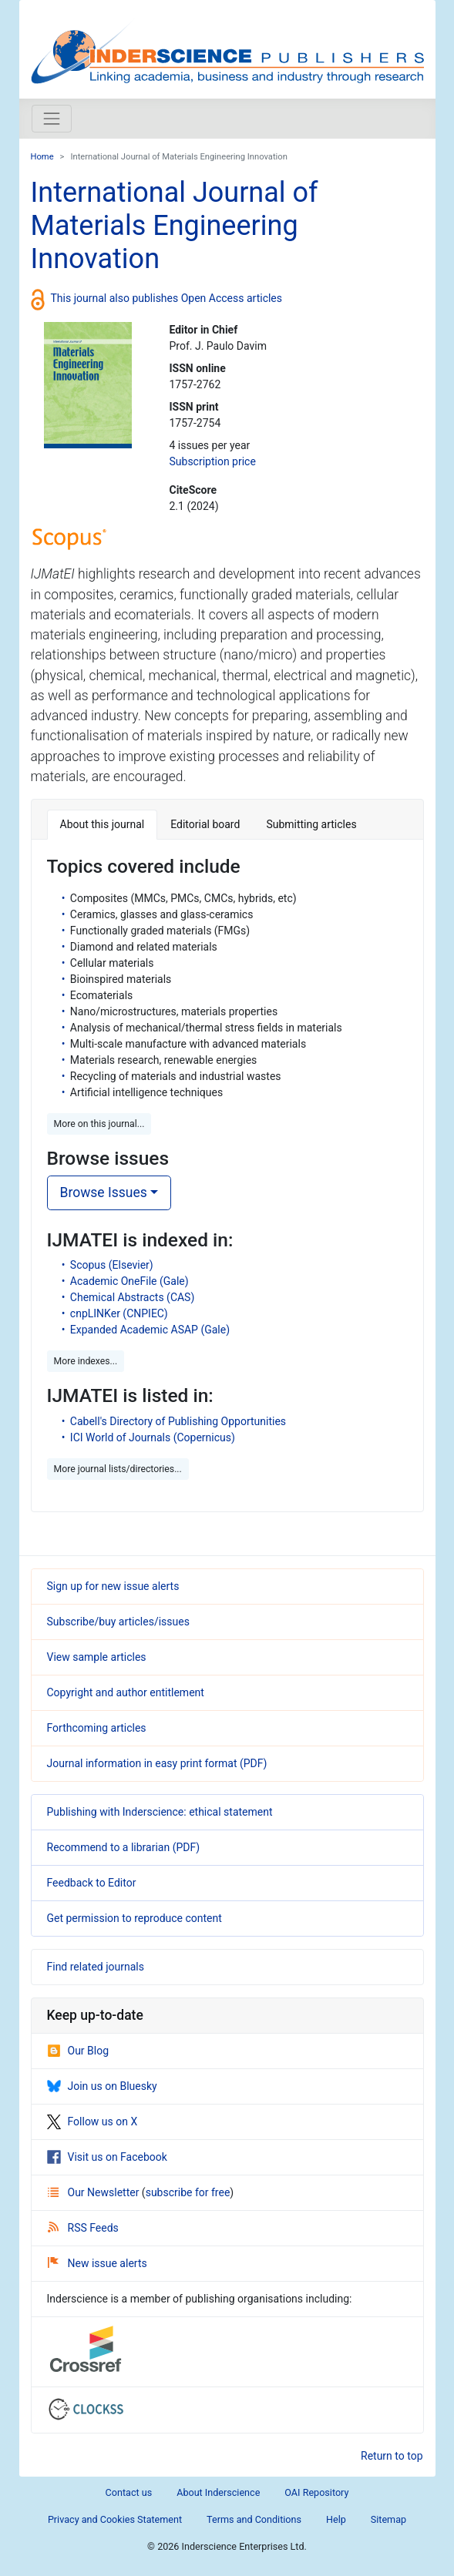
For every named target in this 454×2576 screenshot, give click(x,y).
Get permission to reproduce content (134, 1918)
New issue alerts (97, 2263)
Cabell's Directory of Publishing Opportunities (178, 1421)
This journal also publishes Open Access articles (167, 298)
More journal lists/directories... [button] (118, 1469)
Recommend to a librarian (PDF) (123, 1847)
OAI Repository (316, 2492)
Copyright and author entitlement (125, 1692)
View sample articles (96, 1657)
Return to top (392, 2456)
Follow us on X (92, 2121)
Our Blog (78, 2050)
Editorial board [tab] (205, 824)
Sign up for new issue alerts (113, 1586)
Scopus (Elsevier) (111, 1265)
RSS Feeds (83, 2228)
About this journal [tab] (102, 824)
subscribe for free (188, 2192)
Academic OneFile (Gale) (129, 1281)
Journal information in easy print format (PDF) (157, 1763)
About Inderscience (218, 2492)
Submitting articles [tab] (311, 824)
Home (42, 157)
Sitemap (388, 2519)
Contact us (129, 2492)
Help (336, 2519)
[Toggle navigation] (52, 118)
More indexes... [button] (86, 1361)
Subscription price (212, 461)
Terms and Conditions (254, 2519)
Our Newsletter (95, 2192)
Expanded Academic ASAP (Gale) (150, 1329)
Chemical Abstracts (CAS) (132, 1297)
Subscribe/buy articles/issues (118, 1621)
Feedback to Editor (91, 1883)
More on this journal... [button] (99, 1124)
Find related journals (95, 1967)
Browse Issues (103, 1192)
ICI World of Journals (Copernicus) (152, 1437)
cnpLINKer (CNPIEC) (119, 1313)
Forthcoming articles (96, 1728)
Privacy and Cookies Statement (115, 2519)
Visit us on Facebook (107, 2157)
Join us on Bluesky (102, 2086)
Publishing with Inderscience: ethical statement (160, 1812)
